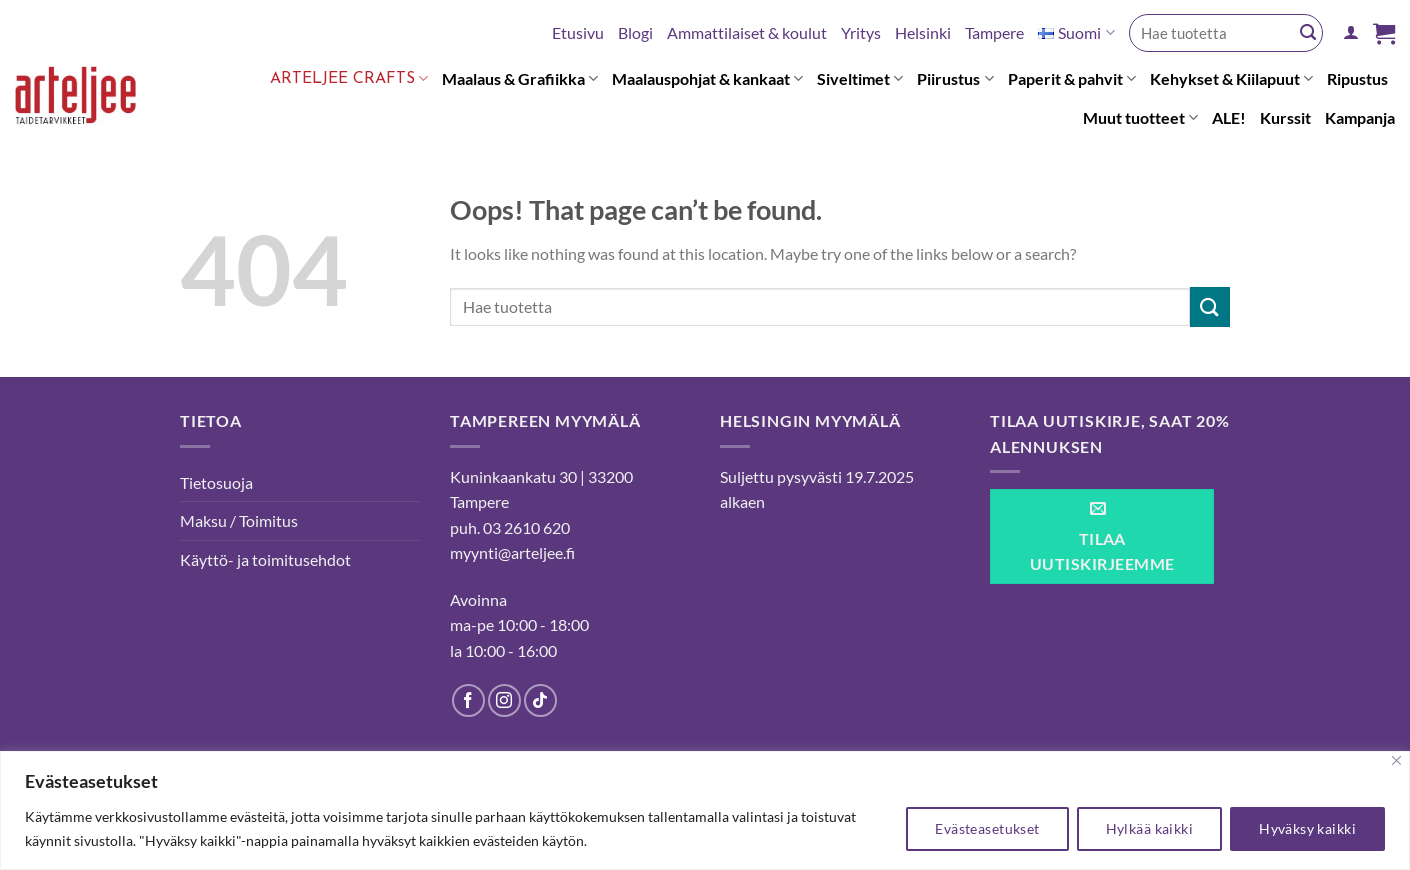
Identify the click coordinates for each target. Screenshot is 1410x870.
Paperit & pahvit (1072, 79)
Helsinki (923, 32)
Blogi (635, 32)
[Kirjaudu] (1351, 32)
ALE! (1229, 117)
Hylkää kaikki (1149, 828)
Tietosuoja (216, 482)
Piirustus (955, 79)
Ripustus (1357, 78)
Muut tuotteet (1140, 118)
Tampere (994, 32)
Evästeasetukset (987, 828)
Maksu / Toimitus (239, 520)
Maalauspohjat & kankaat (707, 79)
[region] (705, 810)
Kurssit (1285, 117)
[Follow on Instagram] (504, 700)
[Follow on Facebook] (468, 700)
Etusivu (578, 32)
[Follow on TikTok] (540, 700)
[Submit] (1308, 33)
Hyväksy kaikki (1307, 828)
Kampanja (1360, 117)
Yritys (861, 32)
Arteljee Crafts (349, 78)
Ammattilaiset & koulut (747, 32)
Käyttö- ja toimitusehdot (265, 559)
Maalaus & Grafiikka (520, 79)
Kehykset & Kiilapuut (1231, 79)
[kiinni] (1396, 760)
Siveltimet (860, 79)
